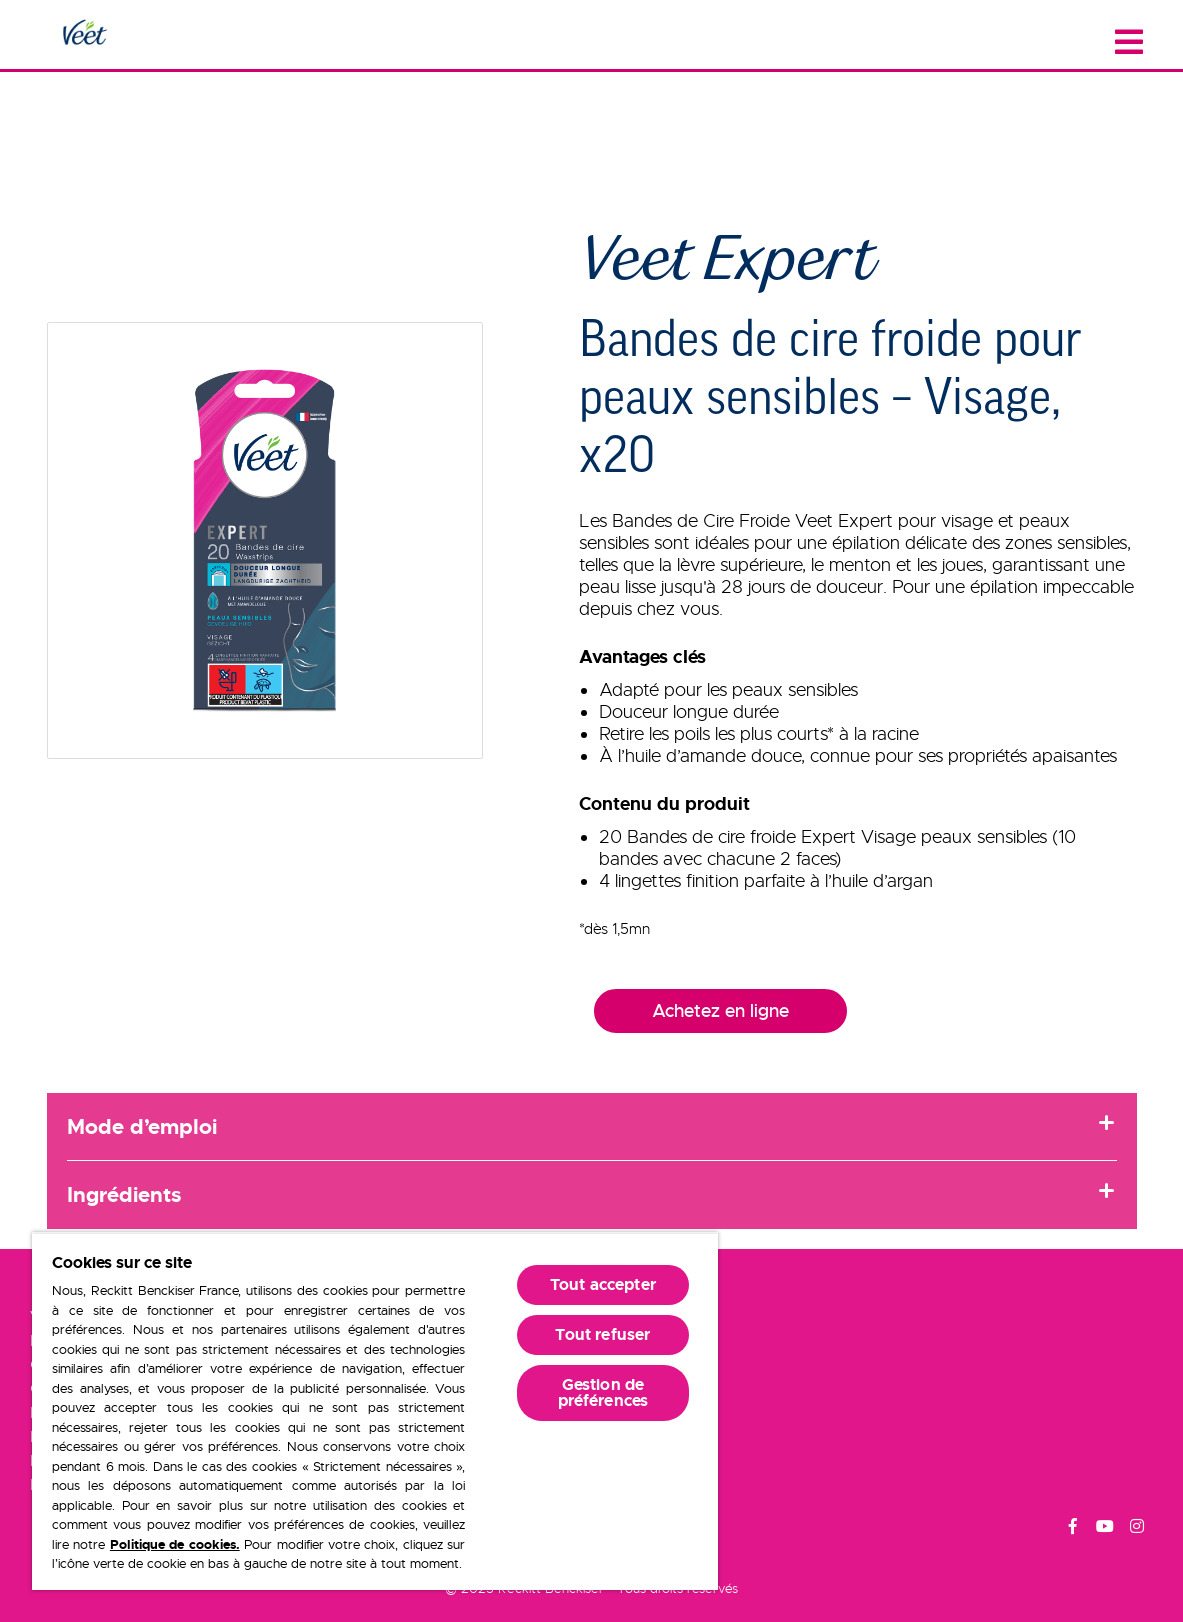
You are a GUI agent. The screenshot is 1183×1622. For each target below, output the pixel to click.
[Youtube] (1105, 1529)
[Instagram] (1137, 1529)
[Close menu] (1129, 42)
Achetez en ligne (720, 1011)
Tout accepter (603, 1284)
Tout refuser (602, 1334)
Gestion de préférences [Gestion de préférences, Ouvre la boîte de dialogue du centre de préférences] (603, 1392)
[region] (375, 1411)
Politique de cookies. (175, 1544)
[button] (265, 540)
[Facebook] (1073, 1529)
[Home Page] (84, 34)
